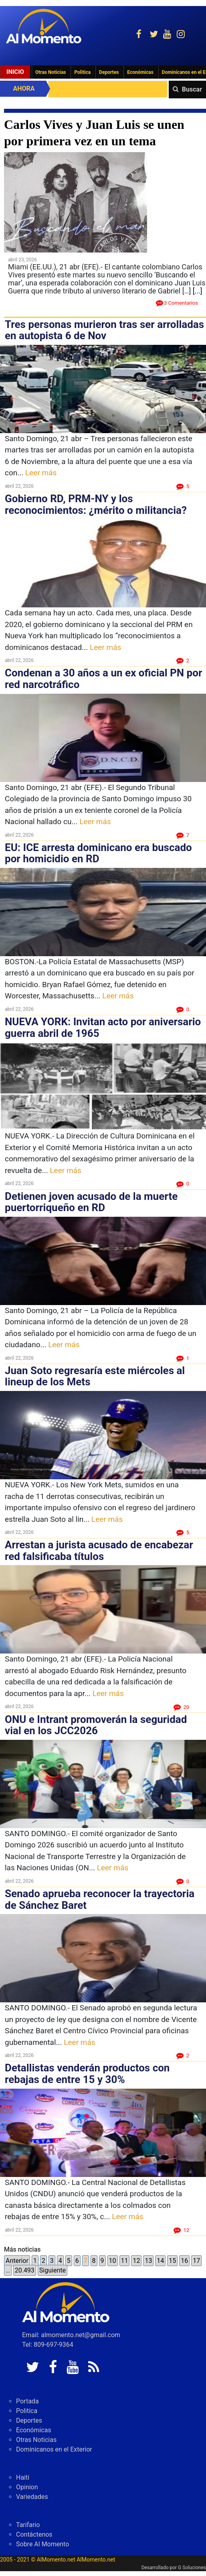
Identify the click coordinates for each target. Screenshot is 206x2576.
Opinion (27, 2487)
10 (112, 2260)
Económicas (140, 72)
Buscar (192, 89)
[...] (197, 291)
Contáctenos (34, 2534)
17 (196, 2260)
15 (172, 2260)
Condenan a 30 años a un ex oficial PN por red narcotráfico (103, 678)
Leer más (41, 472)
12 (136, 2260)
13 (148, 2260)
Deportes (109, 72)
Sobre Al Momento (42, 2544)
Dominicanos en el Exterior (54, 2449)
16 (184, 2260)
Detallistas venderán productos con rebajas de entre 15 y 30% (87, 2073)
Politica (82, 72)
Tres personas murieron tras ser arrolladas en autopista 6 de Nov (104, 330)
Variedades (32, 2497)
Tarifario (28, 2525)
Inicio (15, 71)
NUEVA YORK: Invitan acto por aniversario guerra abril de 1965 (103, 1027)
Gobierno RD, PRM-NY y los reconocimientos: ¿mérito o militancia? (96, 504)
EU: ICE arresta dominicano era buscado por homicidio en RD (98, 853)
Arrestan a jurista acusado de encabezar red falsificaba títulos (99, 1550)
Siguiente (52, 2270)
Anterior (17, 2260)
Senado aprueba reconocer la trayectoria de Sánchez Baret (99, 1899)
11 (124, 2260)
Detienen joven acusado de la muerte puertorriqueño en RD (91, 1202)
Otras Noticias (50, 72)
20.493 (24, 2270)
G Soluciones (192, 2567)
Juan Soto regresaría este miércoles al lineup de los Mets (95, 1376)
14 (160, 2260)
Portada (27, 2401)
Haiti (22, 2477)
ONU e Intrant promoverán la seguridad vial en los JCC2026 (96, 1725)
